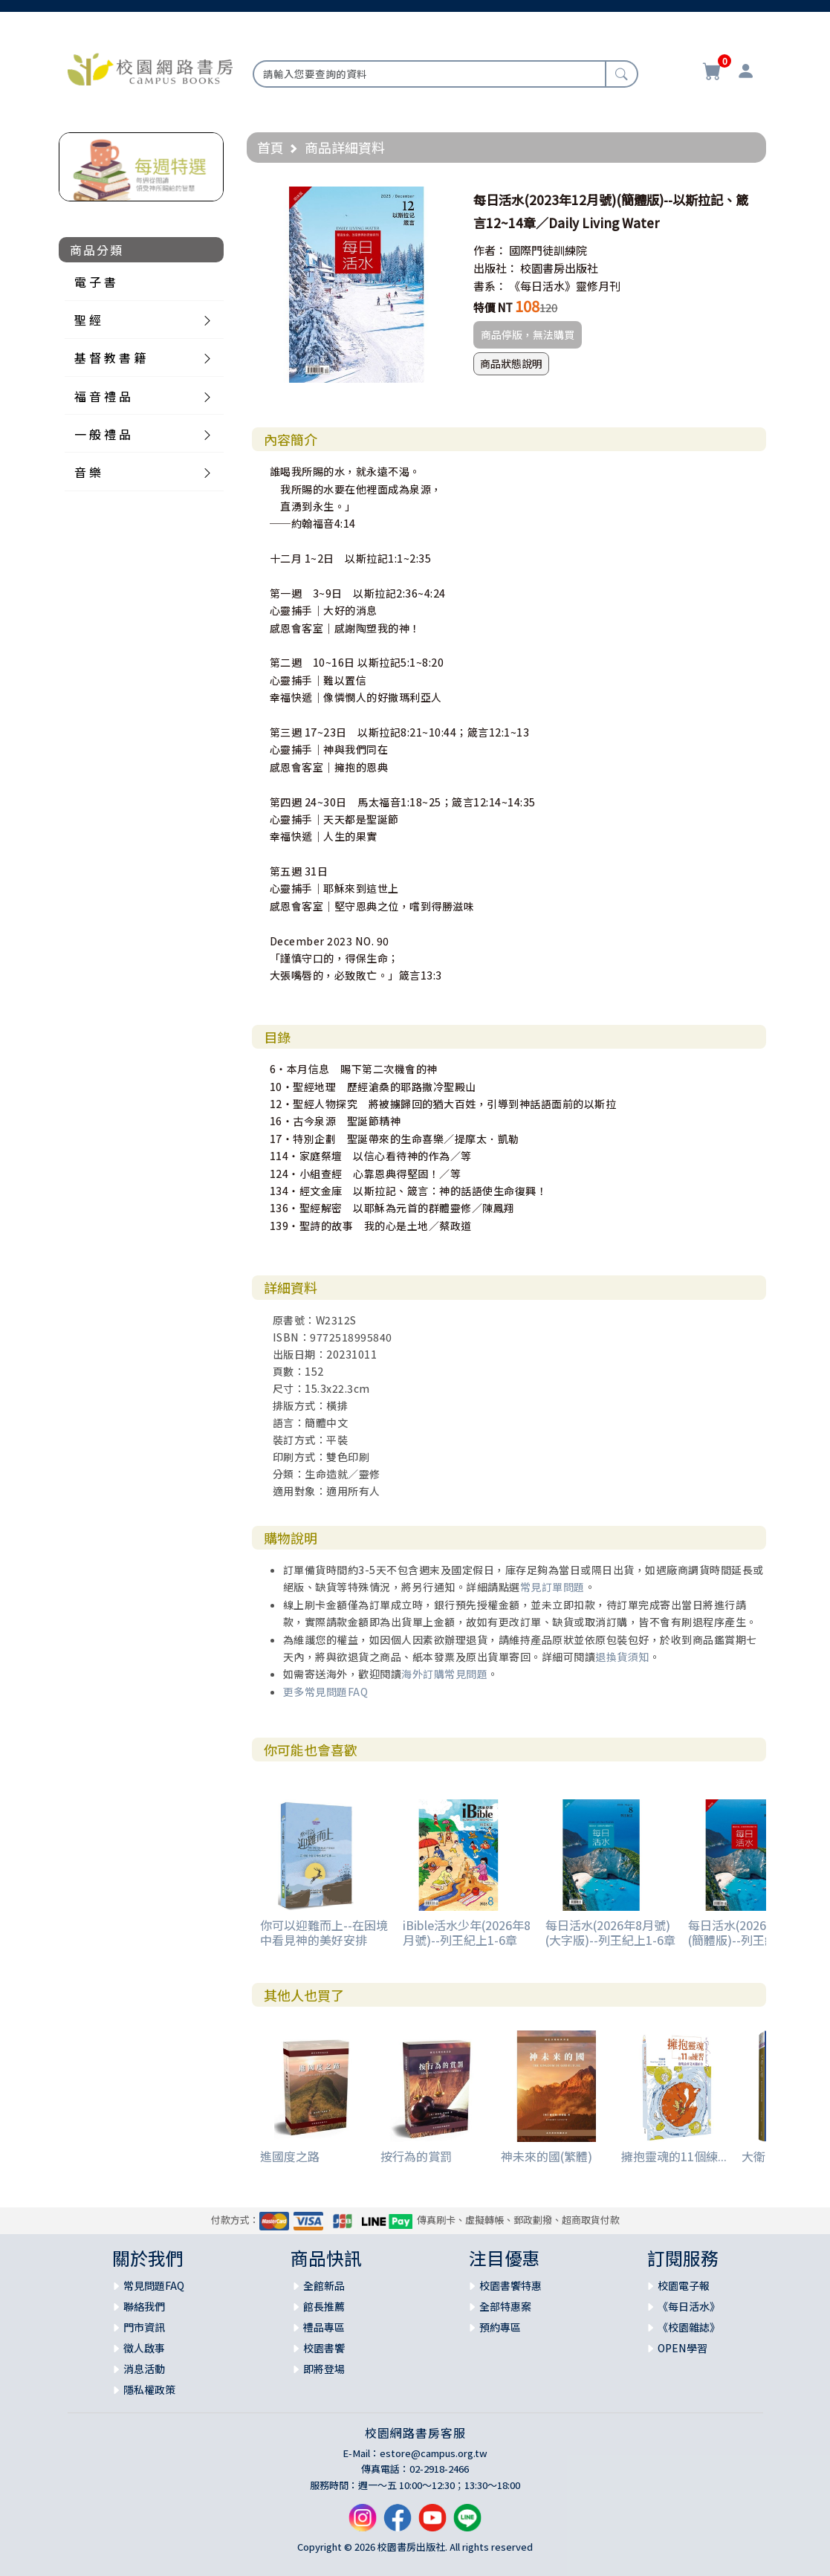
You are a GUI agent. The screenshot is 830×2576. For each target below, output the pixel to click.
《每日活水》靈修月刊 (564, 286)
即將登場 (324, 2368)
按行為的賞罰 (416, 2156)
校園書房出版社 (559, 268)
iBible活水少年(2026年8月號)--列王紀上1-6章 (467, 1932)
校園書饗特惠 (510, 2285)
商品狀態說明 (511, 363)
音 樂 (87, 472)
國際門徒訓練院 (548, 250)
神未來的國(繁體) (546, 2156)
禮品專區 (324, 2327)
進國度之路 (290, 2156)
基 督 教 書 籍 (110, 357)
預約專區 (500, 2327)
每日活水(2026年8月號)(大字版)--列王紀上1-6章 (610, 1932)
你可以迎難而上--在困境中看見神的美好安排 (324, 1932)
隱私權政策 (149, 2389)
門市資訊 (144, 2327)
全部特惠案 (505, 2306)
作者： (490, 250)
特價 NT (493, 307)
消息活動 (144, 2368)
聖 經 (87, 320)
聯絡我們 (144, 2306)
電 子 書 (95, 282)
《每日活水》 (689, 2306)
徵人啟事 (144, 2347)
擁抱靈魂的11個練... (674, 2156)
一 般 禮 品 (102, 434)
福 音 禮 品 (102, 396)
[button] (441, 200)
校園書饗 (324, 2347)
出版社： (495, 268)
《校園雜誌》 (689, 2327)
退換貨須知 (622, 1656)
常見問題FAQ (153, 2285)
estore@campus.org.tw (433, 2453)
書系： (490, 286)
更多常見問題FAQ (326, 1691)
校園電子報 (684, 2285)
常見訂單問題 (552, 1586)
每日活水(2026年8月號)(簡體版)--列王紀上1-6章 (753, 1932)
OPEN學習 (682, 2347)
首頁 (270, 147)
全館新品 (324, 2285)
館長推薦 (324, 2306)
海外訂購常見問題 (444, 1673)
